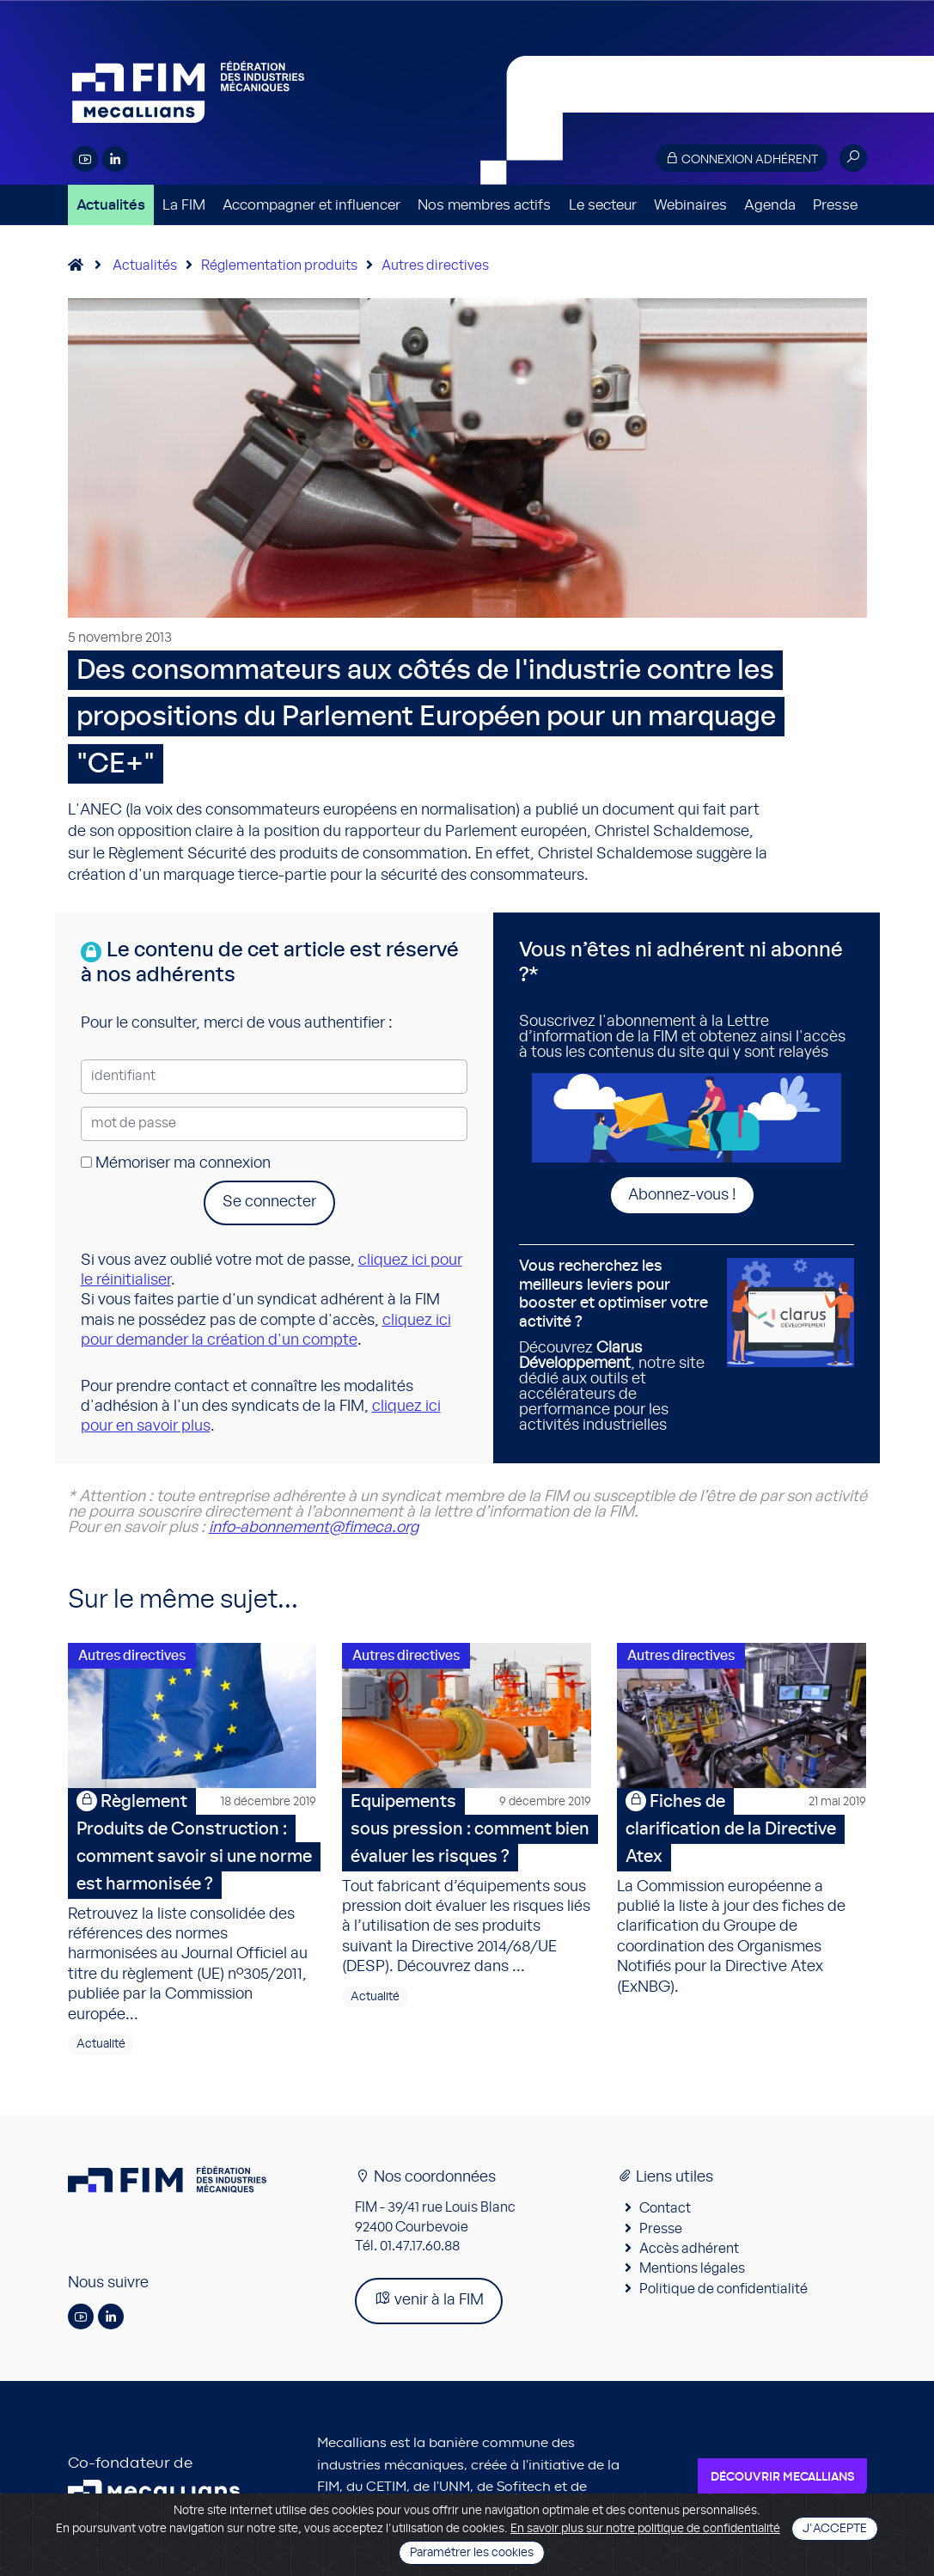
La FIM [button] (183, 205)
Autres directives (435, 265)
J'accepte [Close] (835, 2529)
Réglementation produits (279, 265)
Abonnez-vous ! (682, 1195)
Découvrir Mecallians (782, 2481)
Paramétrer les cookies (472, 2553)
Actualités (110, 205)
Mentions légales (692, 2273)
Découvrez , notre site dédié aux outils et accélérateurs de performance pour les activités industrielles (617, 1345)
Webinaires (690, 205)
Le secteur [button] (603, 205)
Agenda (770, 205)
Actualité (100, 2048)
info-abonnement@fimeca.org (313, 1527)
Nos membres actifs (484, 205)
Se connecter (269, 1202)
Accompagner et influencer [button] (311, 205)
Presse (835, 205)
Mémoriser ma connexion (176, 1163)
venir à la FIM (429, 2304)
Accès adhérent (689, 2253)
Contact (665, 2212)
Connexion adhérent (741, 158)
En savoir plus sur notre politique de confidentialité (645, 2529)
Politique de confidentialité (723, 2293)
